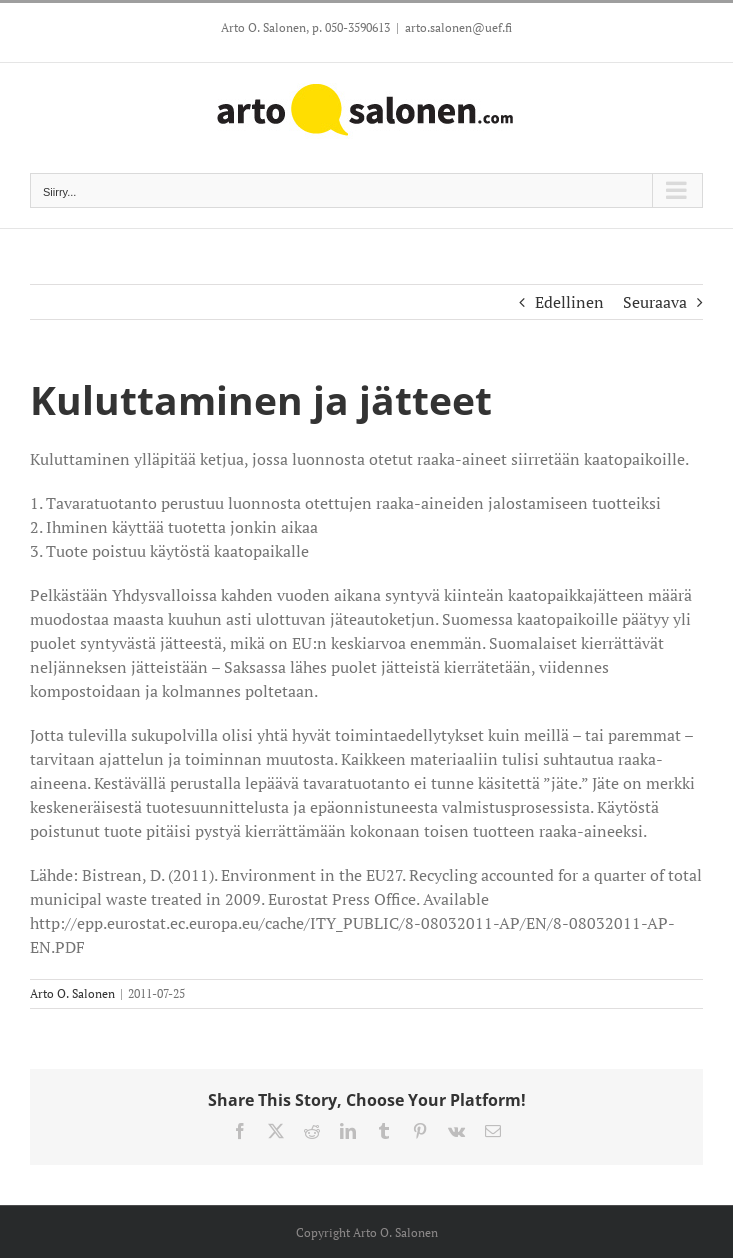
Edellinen (569, 302)
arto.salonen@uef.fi (458, 27)
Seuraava (655, 302)
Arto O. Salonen (72, 993)
